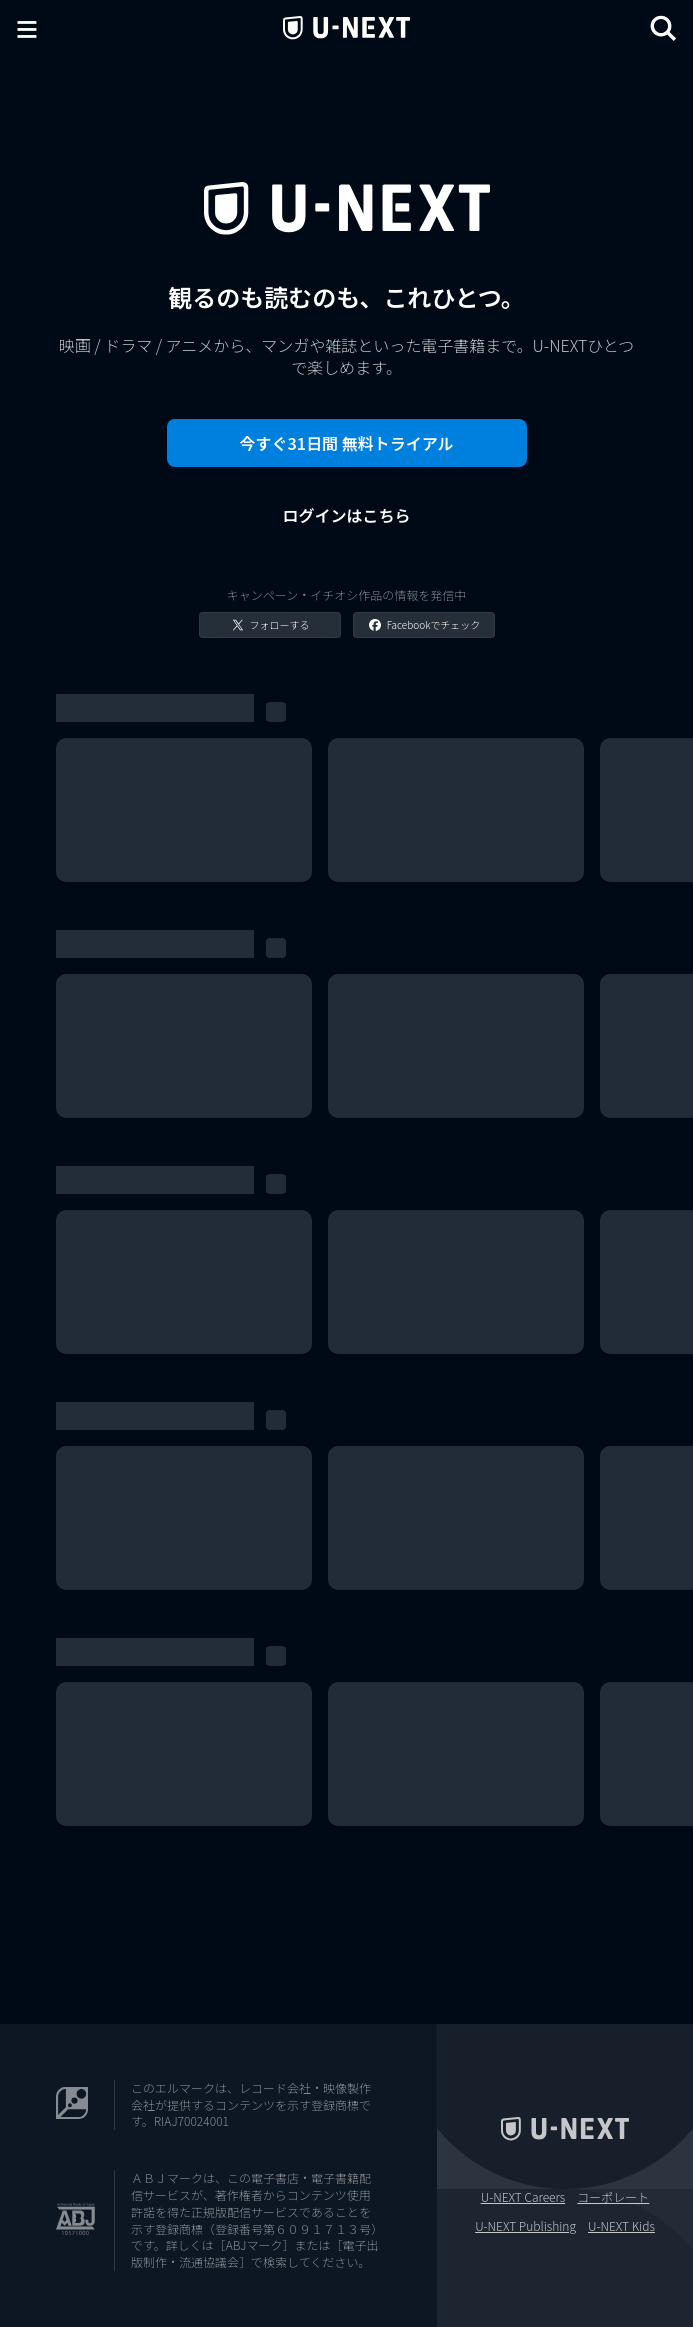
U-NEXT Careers (523, 2197)
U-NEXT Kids (621, 2226)
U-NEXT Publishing (525, 2226)
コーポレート (613, 2197)
